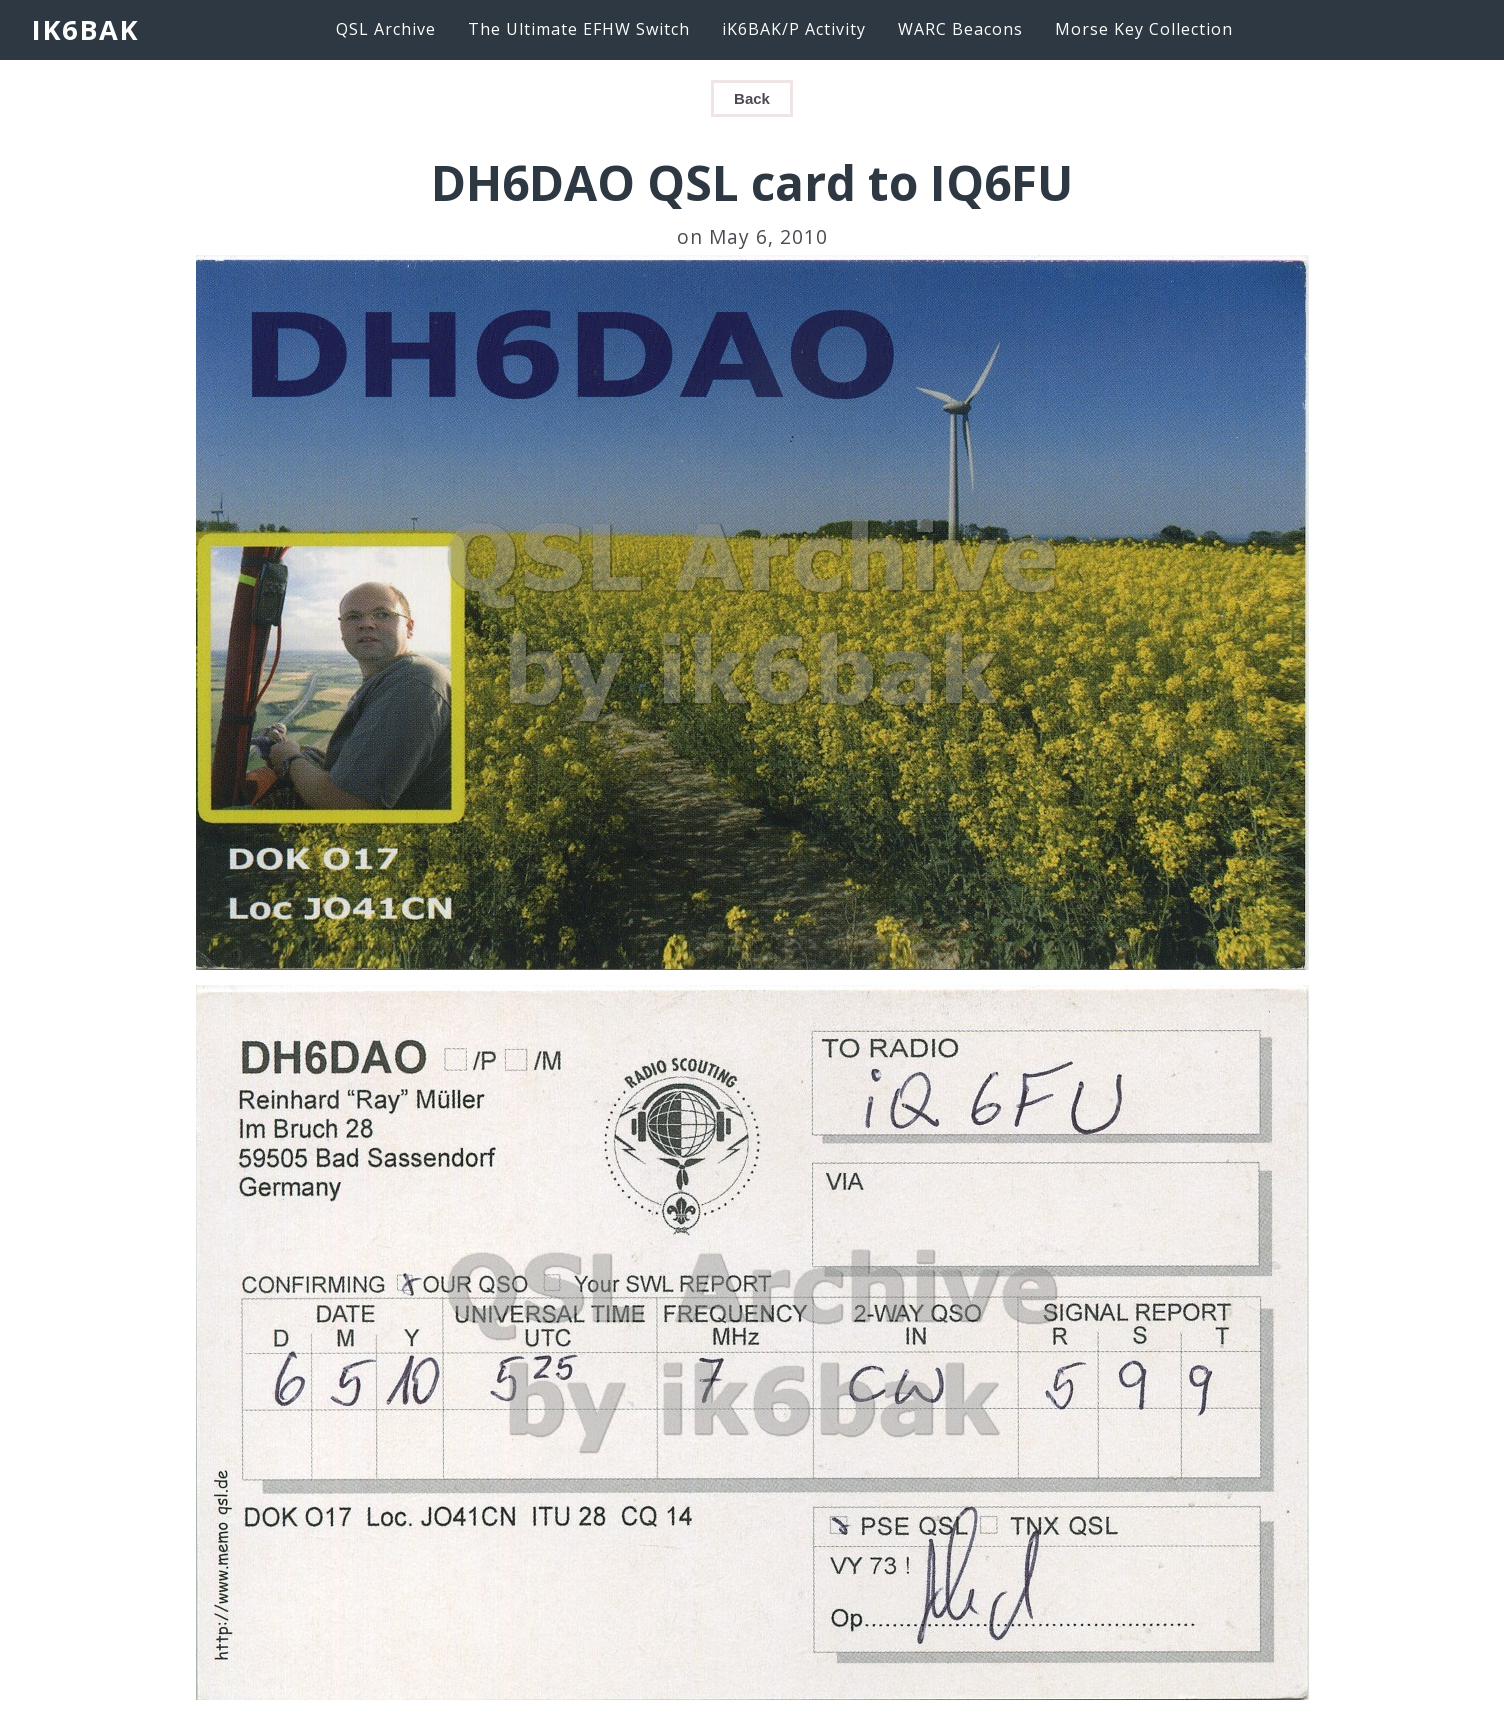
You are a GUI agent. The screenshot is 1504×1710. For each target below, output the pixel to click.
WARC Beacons (960, 29)
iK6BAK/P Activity (794, 29)
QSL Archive (386, 29)
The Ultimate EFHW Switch (579, 29)
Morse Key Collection (1144, 29)
